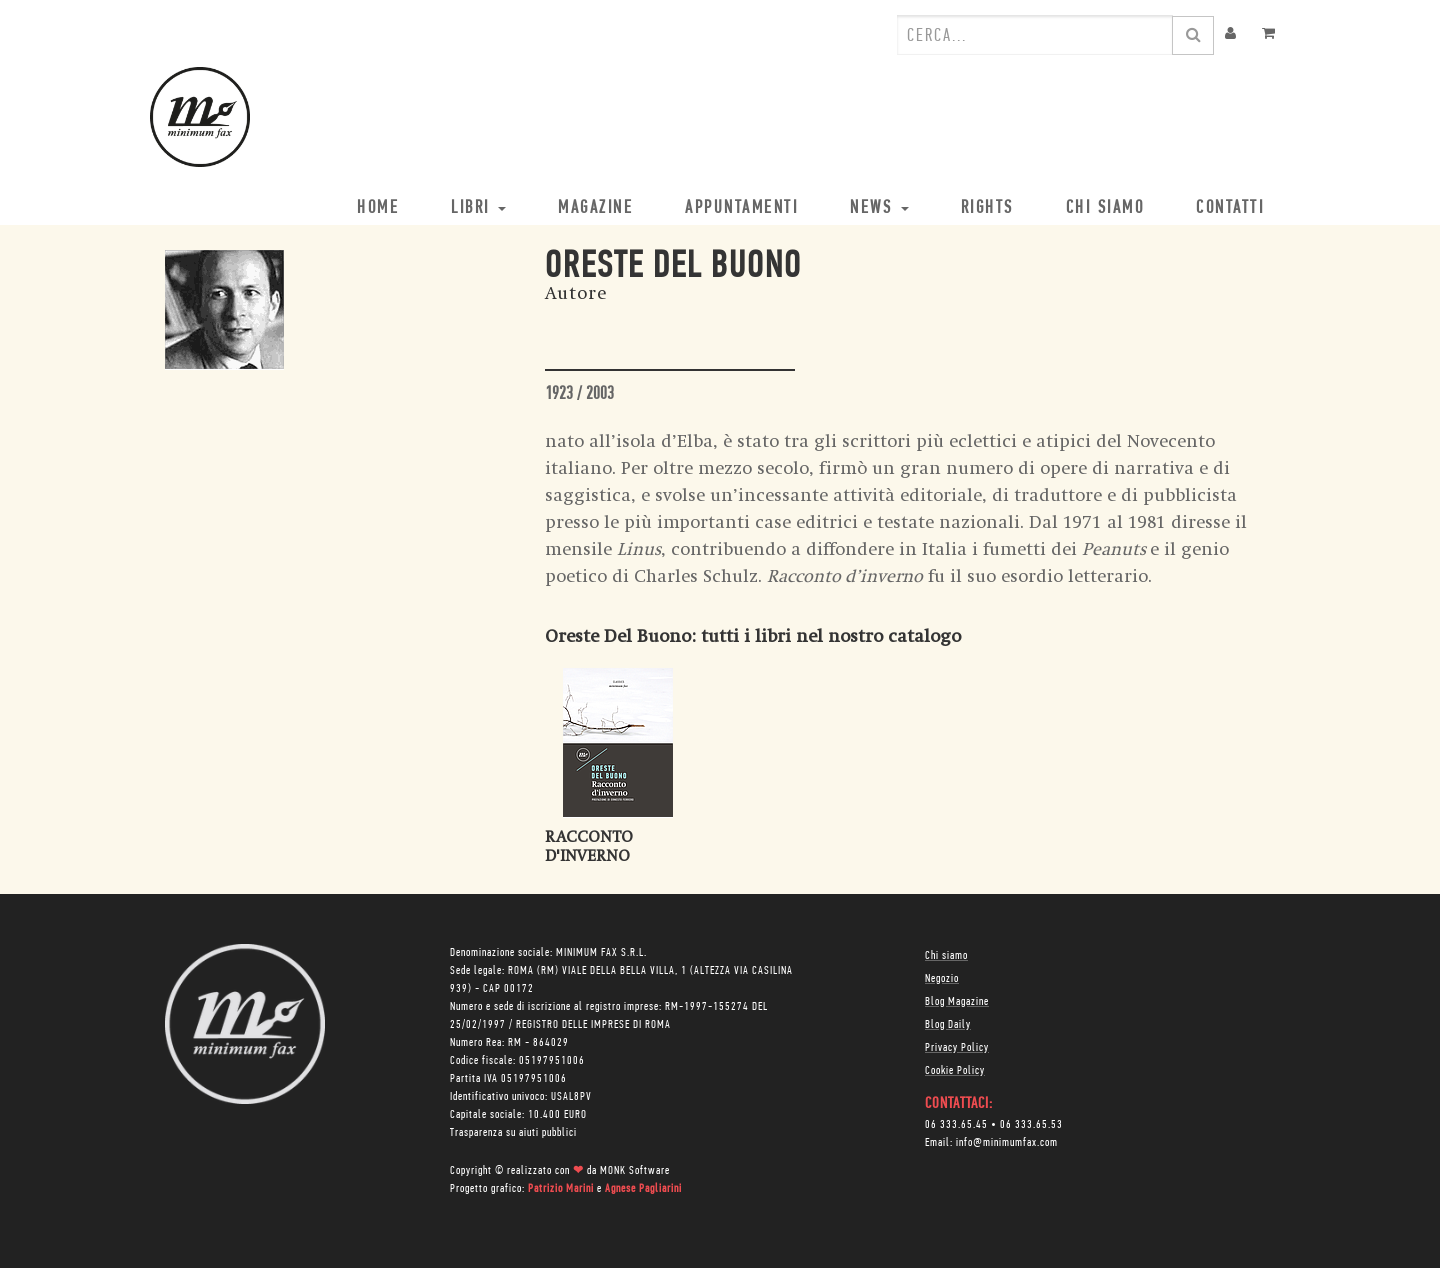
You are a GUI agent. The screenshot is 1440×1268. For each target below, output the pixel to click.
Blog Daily (948, 1025)
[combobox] (1035, 35)
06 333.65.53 (1031, 1125)
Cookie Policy (955, 1071)
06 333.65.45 (956, 1125)
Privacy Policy (957, 1048)
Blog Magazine (957, 1002)
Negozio (942, 979)
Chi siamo (946, 956)
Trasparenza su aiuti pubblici (513, 1133)
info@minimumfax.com (1007, 1143)
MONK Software (635, 1171)
